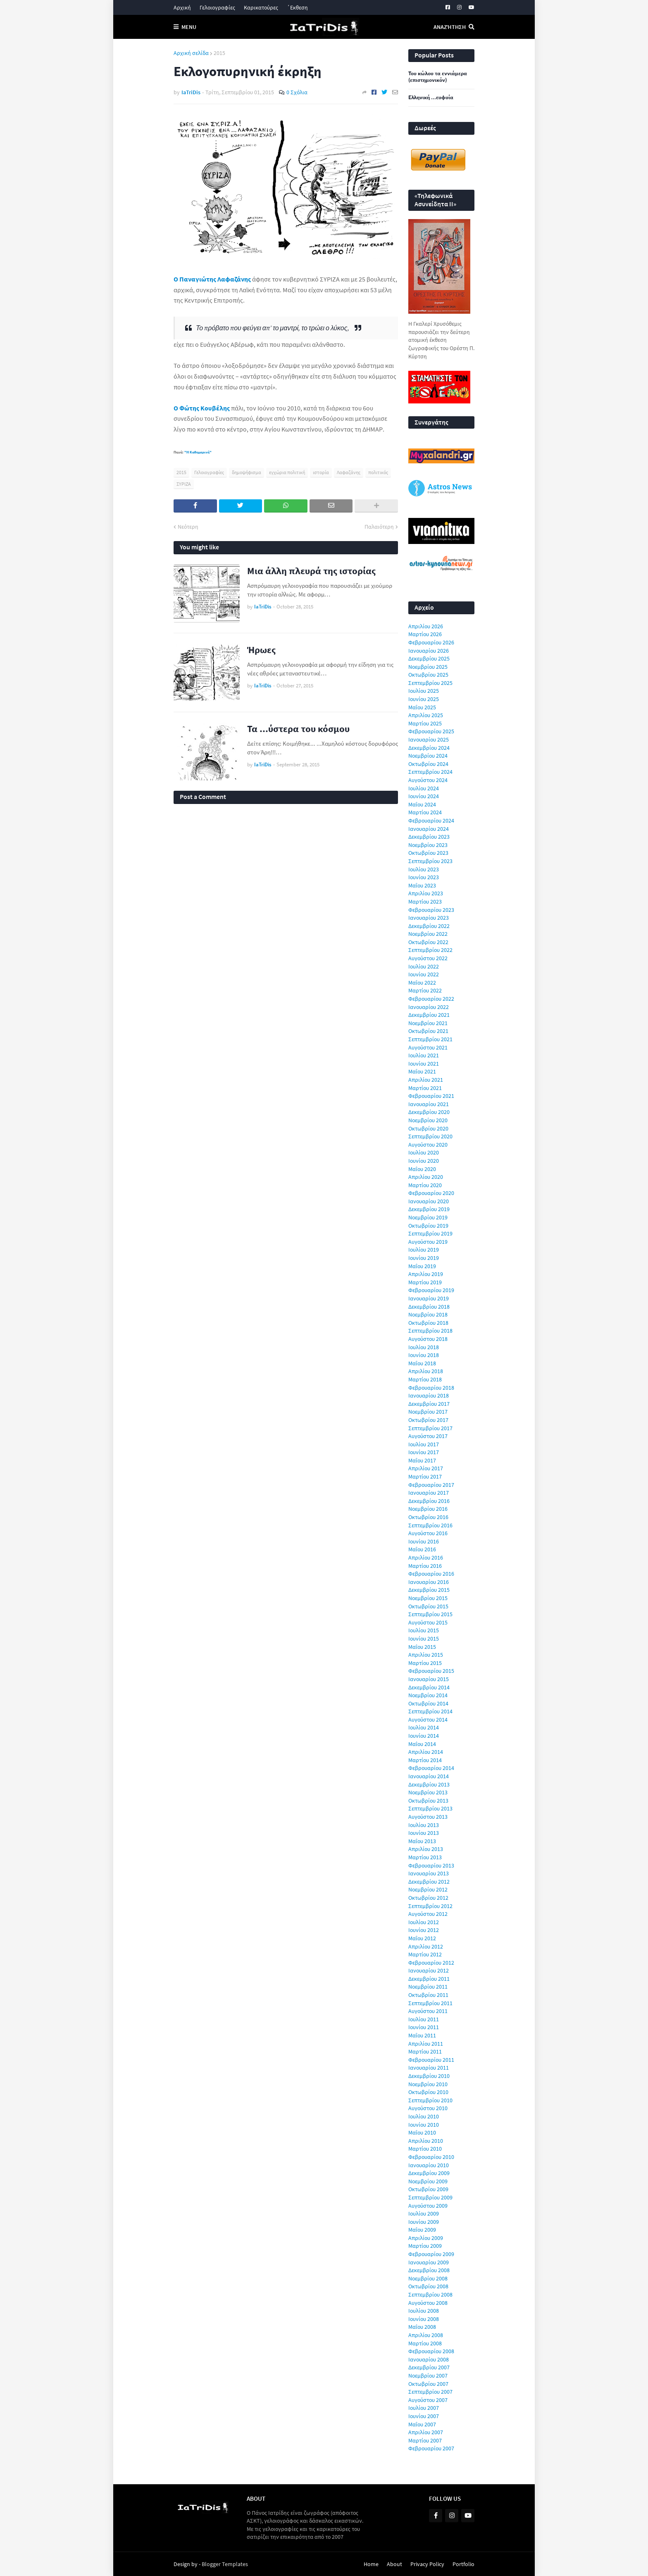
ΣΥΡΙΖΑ (183, 484)
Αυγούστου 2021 (428, 1047)
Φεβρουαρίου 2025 (431, 731)
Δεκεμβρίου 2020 (429, 1112)
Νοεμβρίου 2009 (428, 2181)
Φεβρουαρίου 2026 (431, 642)
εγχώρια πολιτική (287, 472)
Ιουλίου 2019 (423, 1249)
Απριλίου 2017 (425, 1468)
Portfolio (463, 2564)
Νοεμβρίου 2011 (428, 1986)
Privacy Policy (427, 2564)
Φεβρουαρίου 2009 (431, 2254)
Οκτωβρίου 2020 (428, 1128)
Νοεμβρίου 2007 (428, 2375)
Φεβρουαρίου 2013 (431, 1865)
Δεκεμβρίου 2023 (429, 836)
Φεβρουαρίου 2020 (431, 1193)
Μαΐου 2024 (422, 804)
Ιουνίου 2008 (423, 2319)
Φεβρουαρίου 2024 (431, 820)
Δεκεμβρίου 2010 (429, 2076)
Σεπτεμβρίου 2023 (430, 861)
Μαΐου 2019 (422, 1266)
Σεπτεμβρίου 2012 (430, 1906)
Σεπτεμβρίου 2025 (430, 683)
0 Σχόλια (296, 92)
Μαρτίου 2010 (425, 2148)
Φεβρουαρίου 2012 (431, 1962)
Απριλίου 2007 (425, 2432)
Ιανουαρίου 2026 (428, 650)
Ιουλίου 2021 (423, 1055)
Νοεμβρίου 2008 (428, 2278)
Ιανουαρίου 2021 (428, 1104)
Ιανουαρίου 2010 (428, 2165)
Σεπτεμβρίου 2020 (430, 1136)
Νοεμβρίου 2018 (428, 1314)
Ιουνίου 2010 (423, 2124)
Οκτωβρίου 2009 (428, 2189)
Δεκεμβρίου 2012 (429, 1881)
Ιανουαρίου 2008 (428, 2359)
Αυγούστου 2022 (428, 958)
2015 (219, 53)
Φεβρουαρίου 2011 (431, 2059)
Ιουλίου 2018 (423, 1347)
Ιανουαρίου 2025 (428, 739)
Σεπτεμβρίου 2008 (430, 2294)
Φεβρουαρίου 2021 (431, 1096)
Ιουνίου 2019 (423, 1258)
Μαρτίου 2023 (425, 901)
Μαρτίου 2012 (425, 1954)
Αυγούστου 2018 (428, 1339)
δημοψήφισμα (246, 472)
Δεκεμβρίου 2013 (429, 1784)
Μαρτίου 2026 (425, 634)
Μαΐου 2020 (422, 1169)
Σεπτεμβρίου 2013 (430, 1808)
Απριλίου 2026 (425, 626)
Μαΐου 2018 (422, 1363)
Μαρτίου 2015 (425, 1663)
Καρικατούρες (261, 7)
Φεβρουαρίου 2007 (431, 2448)
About (394, 2564)
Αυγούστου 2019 (428, 1241)
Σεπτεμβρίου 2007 (430, 2391)
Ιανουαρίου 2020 (428, 1201)
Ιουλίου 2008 (423, 2310)
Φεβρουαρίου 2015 (431, 1670)
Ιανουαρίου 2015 (428, 1679)
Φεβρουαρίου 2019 (431, 1290)
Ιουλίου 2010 (423, 2116)
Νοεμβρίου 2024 (428, 755)
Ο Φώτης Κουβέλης (202, 408)
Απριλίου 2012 (425, 1946)
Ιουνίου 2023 (423, 877)
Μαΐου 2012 (422, 1938)
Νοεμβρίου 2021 (428, 1023)
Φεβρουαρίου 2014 (431, 1768)
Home (371, 2564)
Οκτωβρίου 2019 (428, 1225)
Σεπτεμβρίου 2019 (430, 1233)
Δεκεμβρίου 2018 (429, 1306)
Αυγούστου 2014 (428, 1719)
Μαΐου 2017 (422, 1460)
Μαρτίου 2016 (425, 1565)
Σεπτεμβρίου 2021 (430, 1039)
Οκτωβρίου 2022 (428, 942)
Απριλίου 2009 (425, 2238)
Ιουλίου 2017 (423, 1444)
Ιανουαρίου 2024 (428, 828)
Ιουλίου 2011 (423, 2019)
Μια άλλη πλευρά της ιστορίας (311, 571)
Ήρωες (261, 650)
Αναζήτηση (450, 27)
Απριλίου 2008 (425, 2335)
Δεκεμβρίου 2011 (429, 1978)
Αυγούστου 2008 (428, 2302)
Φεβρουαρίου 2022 (431, 998)
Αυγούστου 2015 (428, 1622)
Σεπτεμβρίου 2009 (430, 2197)
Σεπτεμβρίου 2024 (430, 771)
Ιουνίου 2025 (423, 699)
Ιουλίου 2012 (423, 1922)
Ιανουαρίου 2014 (428, 1776)
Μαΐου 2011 (422, 2035)
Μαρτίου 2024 (425, 812)
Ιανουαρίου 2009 (428, 2262)
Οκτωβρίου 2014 (428, 1703)
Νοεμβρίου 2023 (428, 845)
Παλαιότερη (379, 526)
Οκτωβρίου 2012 (428, 1897)
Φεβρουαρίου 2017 (431, 1484)
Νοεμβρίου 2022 (428, 933)
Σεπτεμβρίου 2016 (430, 1525)
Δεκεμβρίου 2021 (429, 1014)
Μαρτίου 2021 (425, 1088)
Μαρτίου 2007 (425, 2440)
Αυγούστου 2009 (428, 2205)
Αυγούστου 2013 (428, 1816)
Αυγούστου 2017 (428, 1436)
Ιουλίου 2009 (423, 2213)
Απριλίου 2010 (425, 2140)
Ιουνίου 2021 (423, 1063)
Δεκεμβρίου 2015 (429, 1589)
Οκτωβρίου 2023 (428, 852)
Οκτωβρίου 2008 (428, 2286)
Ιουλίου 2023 (423, 869)
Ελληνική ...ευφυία (430, 97)
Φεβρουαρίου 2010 (431, 2157)
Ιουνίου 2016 (423, 1541)
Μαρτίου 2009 (425, 2245)
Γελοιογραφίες (217, 7)
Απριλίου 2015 (425, 1654)
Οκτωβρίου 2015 (428, 1606)
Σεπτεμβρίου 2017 (430, 1428)
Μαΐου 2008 (422, 2326)
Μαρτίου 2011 (425, 2051)
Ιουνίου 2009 (423, 2221)
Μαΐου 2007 (422, 2424)
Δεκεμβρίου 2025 (429, 658)
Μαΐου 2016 (422, 1549)
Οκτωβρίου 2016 (428, 1517)
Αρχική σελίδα (191, 53)
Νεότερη (188, 526)
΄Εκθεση (297, 7)
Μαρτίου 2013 (425, 1857)
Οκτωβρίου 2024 (428, 764)
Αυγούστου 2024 (428, 780)
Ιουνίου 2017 (423, 1452)
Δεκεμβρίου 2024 (429, 747)
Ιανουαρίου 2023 (428, 917)
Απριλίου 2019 (425, 1274)
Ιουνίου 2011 (423, 2027)
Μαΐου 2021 (422, 1071)
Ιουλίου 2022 (423, 966)
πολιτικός (378, 472)
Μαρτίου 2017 (425, 1476)
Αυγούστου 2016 (428, 1533)
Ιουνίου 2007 (423, 2416)
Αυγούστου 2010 (428, 2108)
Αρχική (182, 7)
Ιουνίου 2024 (423, 796)
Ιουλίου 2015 (423, 1630)
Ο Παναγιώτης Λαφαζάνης (212, 279)
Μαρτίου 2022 (425, 990)
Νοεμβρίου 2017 (428, 1411)
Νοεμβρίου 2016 (428, 1508)
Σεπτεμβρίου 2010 (430, 2100)
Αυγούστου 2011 (428, 2011)
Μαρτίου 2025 (425, 723)
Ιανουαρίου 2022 (428, 1007)
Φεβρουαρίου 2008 (431, 2351)
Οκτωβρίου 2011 (428, 1995)
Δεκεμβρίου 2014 (429, 1687)
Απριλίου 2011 (425, 2043)
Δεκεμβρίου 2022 (429, 926)
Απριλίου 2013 (425, 1849)
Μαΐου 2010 (422, 2132)
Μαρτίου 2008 (425, 2343)
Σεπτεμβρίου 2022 (430, 950)
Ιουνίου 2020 (423, 1160)
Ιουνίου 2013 (423, 1833)
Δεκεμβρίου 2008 (429, 2270)
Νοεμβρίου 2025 (428, 666)
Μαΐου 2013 (422, 1841)
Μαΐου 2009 (422, 2229)
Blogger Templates (225, 2564)
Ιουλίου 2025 (423, 690)
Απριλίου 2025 (425, 715)
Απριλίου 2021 (425, 1079)
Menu (188, 27)
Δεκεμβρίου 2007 (429, 2367)
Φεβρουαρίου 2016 (431, 1573)
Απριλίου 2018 (425, 1371)
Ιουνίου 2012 (423, 1930)
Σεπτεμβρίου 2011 (430, 2003)
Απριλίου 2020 (425, 1177)
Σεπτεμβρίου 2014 (430, 1711)
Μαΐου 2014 (422, 1744)
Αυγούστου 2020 (428, 1144)
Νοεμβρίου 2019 (428, 1217)
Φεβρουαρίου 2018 (431, 1387)
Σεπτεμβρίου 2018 (430, 1330)
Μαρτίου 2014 (425, 1760)
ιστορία (321, 472)
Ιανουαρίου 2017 (428, 1492)
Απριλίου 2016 (425, 1557)
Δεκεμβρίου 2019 (429, 1209)
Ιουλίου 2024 (423, 788)
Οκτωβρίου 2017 (428, 1420)
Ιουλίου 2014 (423, 1727)
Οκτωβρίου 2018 (428, 1322)
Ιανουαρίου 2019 (428, 1298)
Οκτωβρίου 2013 (428, 1800)
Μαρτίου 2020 (425, 1185)
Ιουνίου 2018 (423, 1355)
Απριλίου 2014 (425, 1751)
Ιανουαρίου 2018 (428, 1395)
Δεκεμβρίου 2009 (429, 2173)
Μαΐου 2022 (422, 982)
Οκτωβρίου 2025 (428, 674)
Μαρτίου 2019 (425, 1282)
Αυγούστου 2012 (428, 1914)
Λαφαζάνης (348, 472)
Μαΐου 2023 (422, 885)
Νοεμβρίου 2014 (428, 1695)
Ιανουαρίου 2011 (428, 2067)
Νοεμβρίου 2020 (428, 1120)
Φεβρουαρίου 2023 (431, 910)
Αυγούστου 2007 (428, 2400)
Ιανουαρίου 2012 (428, 1970)
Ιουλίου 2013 (423, 1825)
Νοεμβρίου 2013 (428, 1792)
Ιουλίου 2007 (423, 2407)
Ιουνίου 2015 (423, 1638)
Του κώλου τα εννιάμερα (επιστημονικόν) (437, 77)
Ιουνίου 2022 (423, 974)
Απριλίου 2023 (425, 893)
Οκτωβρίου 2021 (428, 1031)
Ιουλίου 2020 (423, 1152)
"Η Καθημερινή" (197, 452)
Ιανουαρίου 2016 (428, 1582)
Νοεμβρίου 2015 (428, 1598)
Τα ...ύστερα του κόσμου (298, 729)
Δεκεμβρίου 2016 (429, 1501)
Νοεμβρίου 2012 (428, 1889)
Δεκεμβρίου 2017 (429, 1403)
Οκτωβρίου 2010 (428, 2092)
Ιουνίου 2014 (423, 1735)
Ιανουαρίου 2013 (428, 1873)
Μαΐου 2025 (422, 707)
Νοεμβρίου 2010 (428, 2084)
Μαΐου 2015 (422, 1647)
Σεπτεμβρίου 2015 (430, 1614)
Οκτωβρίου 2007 (428, 2384)
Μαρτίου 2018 (425, 1379)
